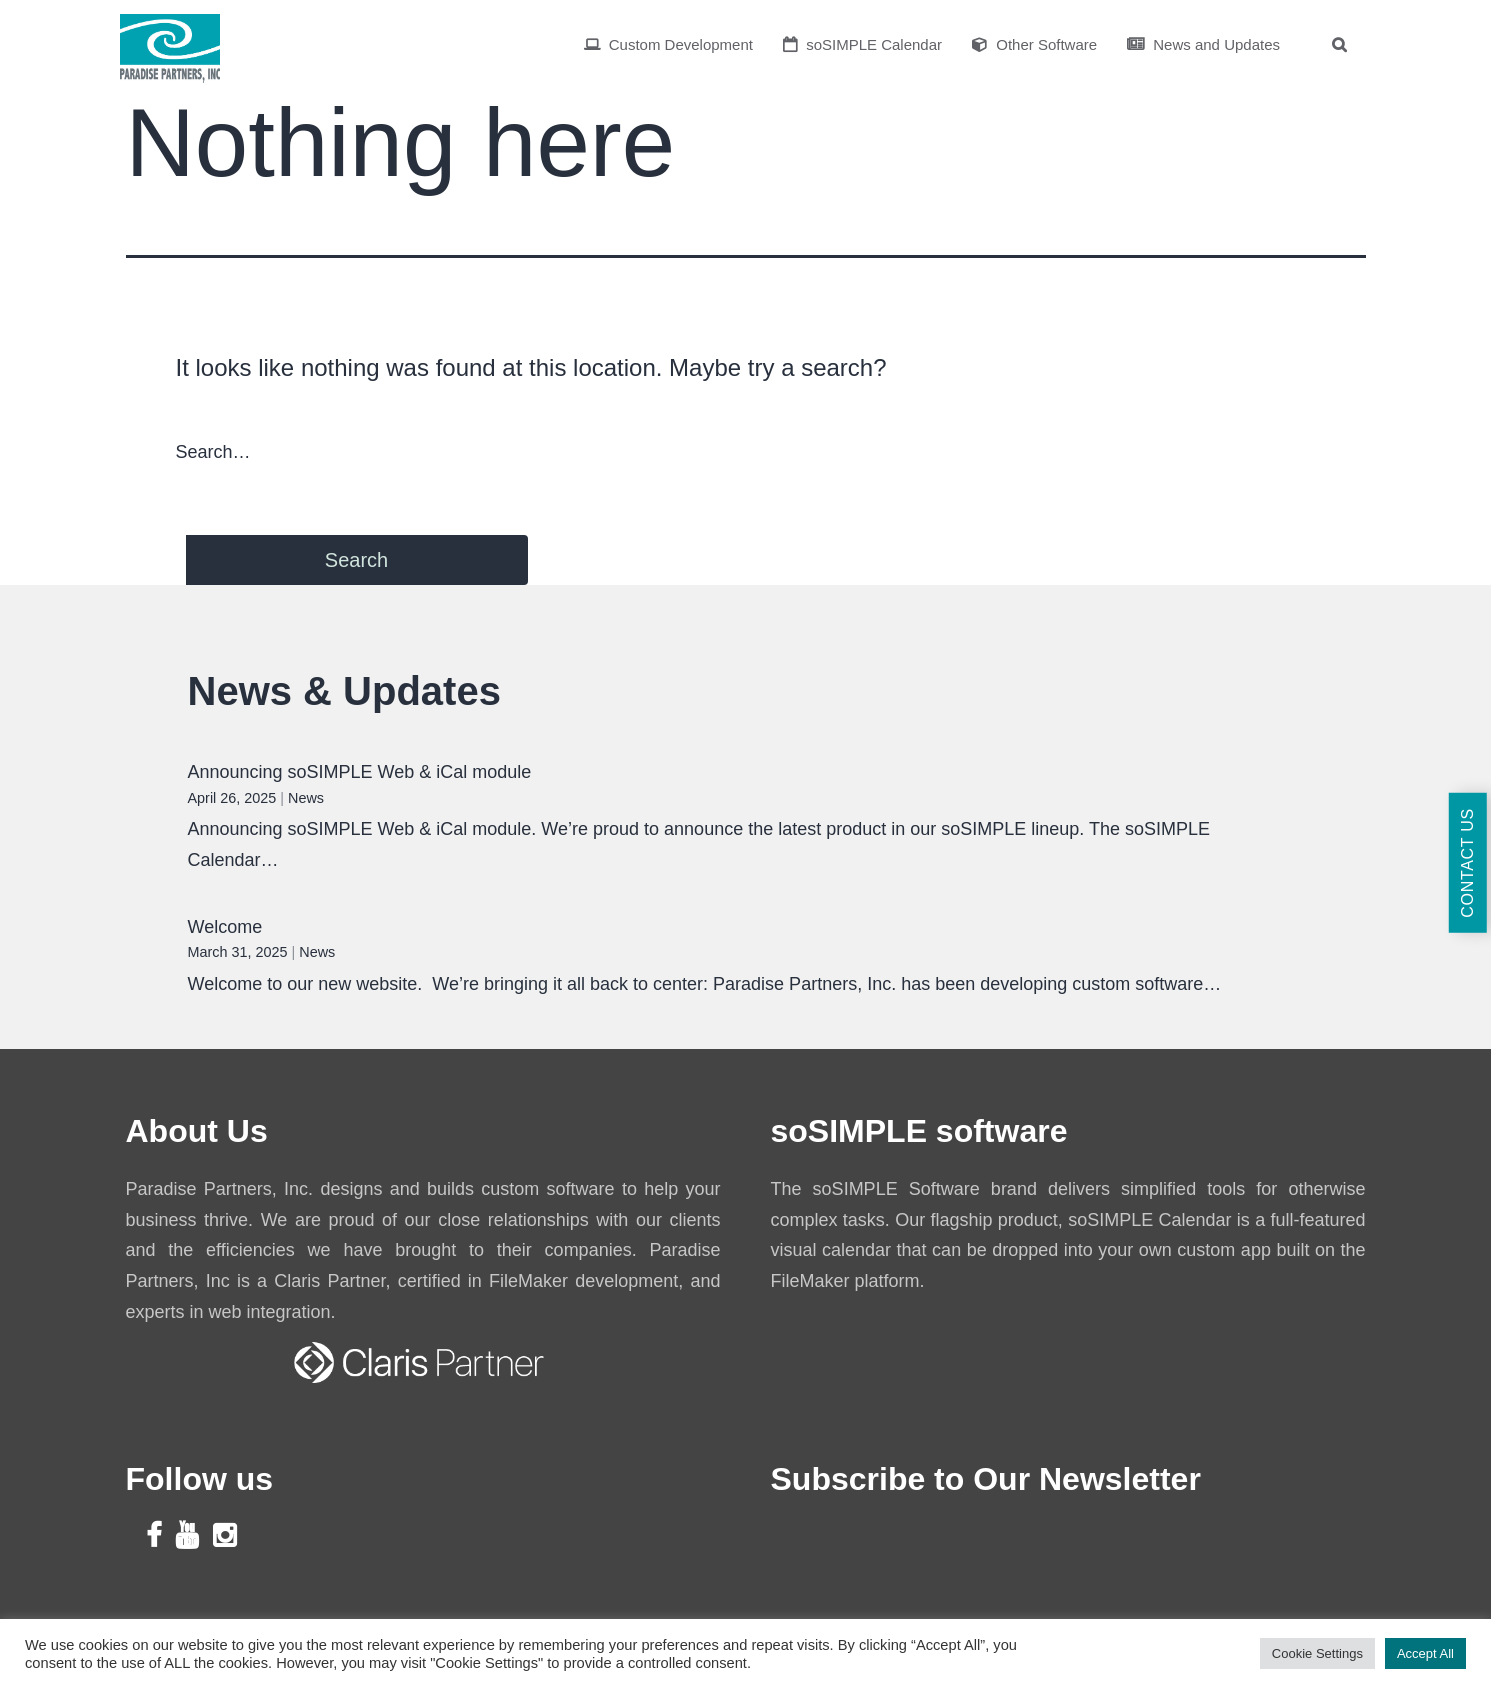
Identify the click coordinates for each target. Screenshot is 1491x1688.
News (306, 798)
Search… (213, 452)
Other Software (1034, 44)
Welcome (225, 927)
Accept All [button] (1425, 1653)
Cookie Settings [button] (1317, 1653)
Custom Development (668, 44)
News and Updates (1203, 44)
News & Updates (344, 691)
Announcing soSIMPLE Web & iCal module (360, 772)
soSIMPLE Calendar (862, 44)
